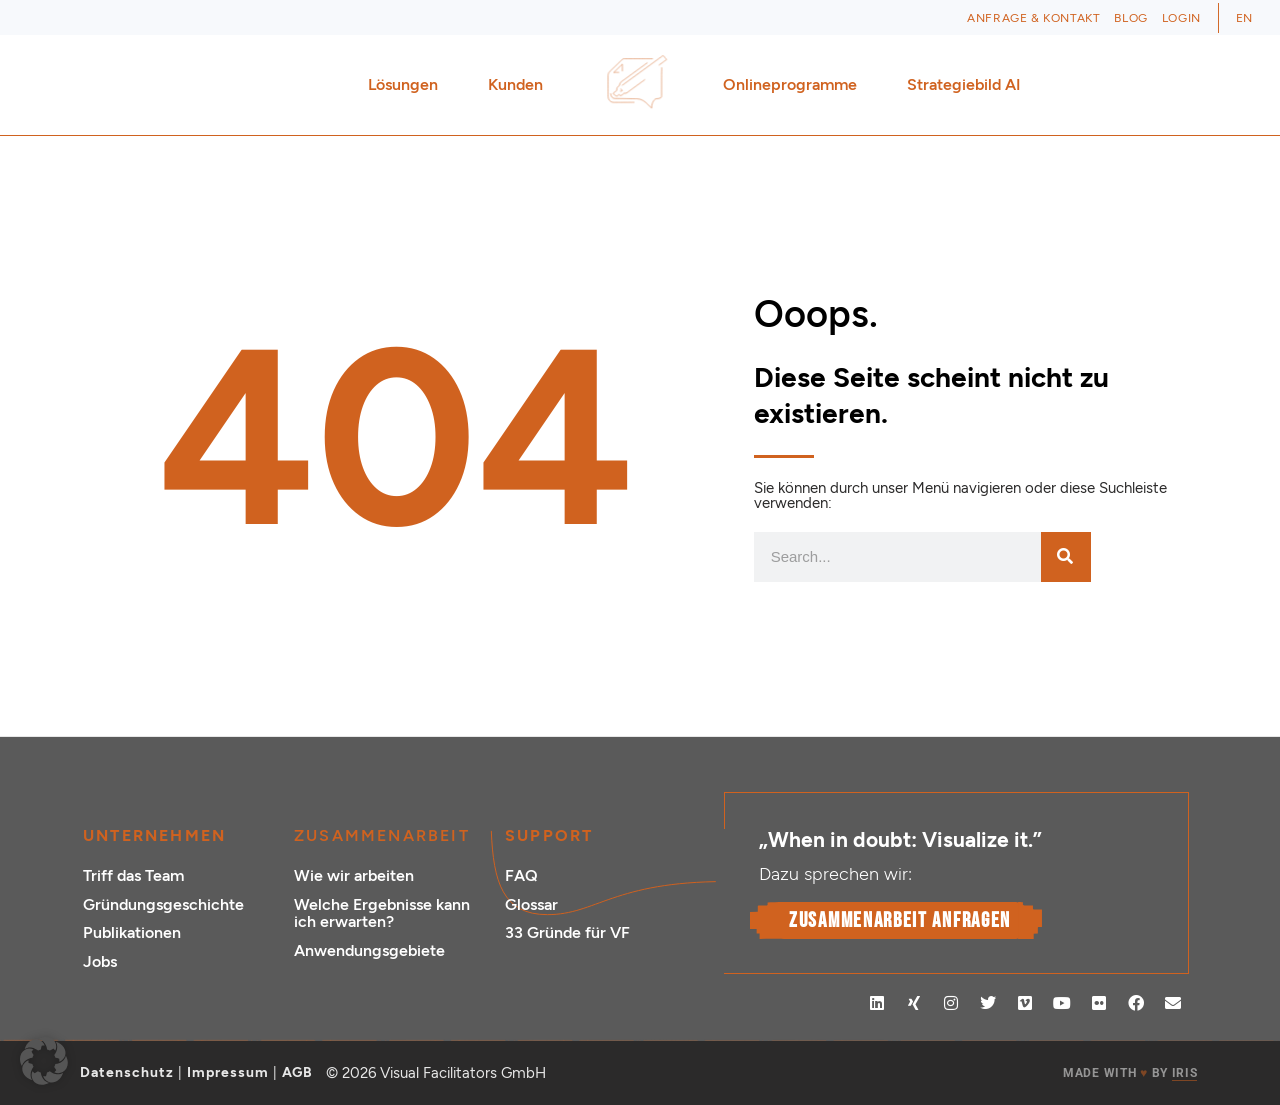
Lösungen (408, 85)
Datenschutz (127, 1072)
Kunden (520, 85)
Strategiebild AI (964, 84)
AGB (297, 1072)
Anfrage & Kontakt (1033, 18)
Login (1181, 18)
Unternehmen (154, 835)
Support (549, 835)
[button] (44, 1061)
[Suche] (1066, 557)
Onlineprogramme (795, 85)
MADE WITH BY (1130, 1073)
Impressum (228, 1072)
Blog (1130, 18)
